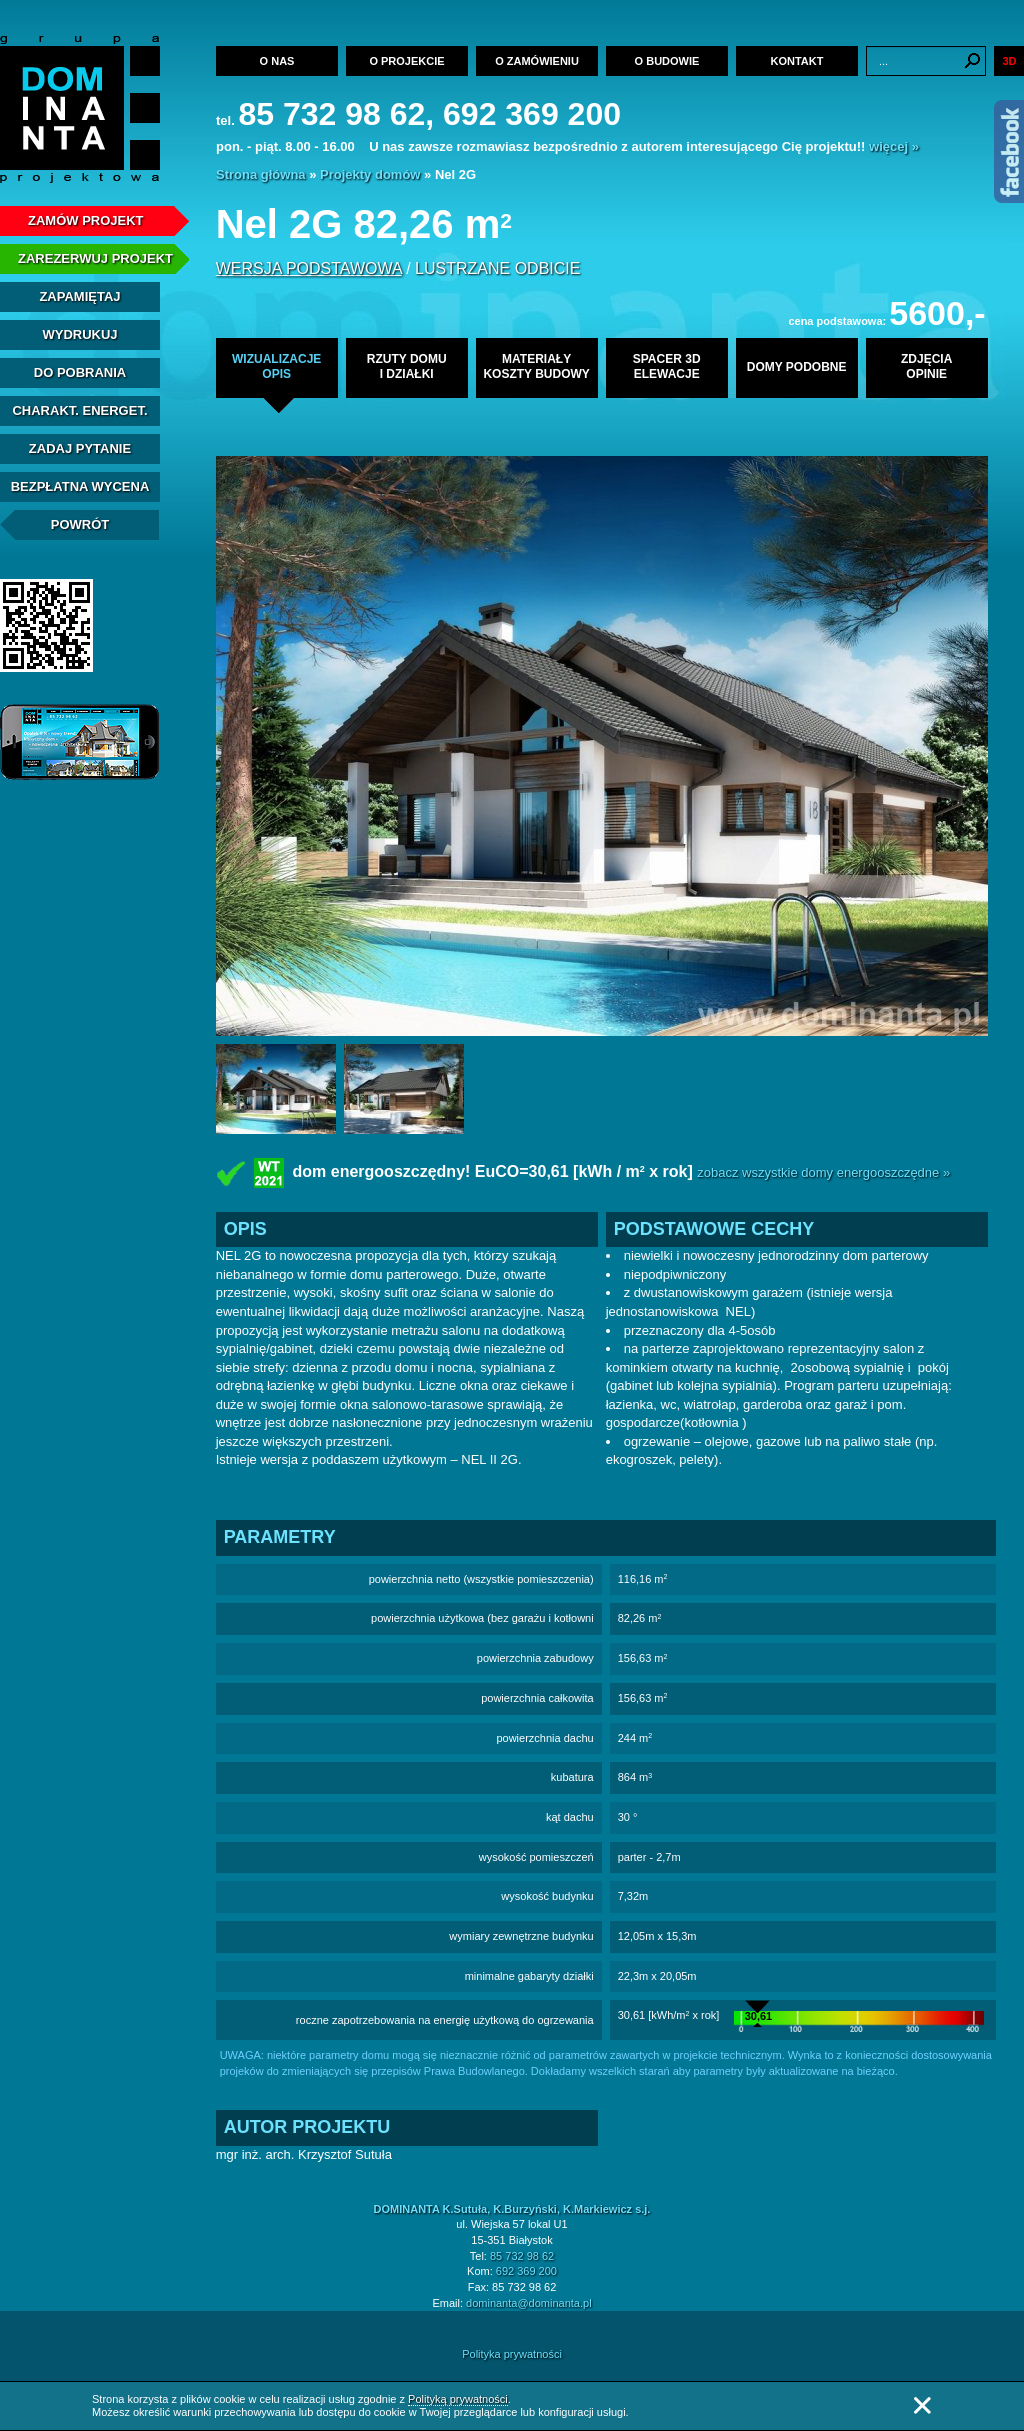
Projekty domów (370, 174)
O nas (277, 61)
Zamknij (922, 2405)
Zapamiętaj (79, 296)
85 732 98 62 (522, 2256)
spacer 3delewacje (667, 366)
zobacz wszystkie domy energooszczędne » (823, 1172)
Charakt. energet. (79, 410)
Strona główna (261, 174)
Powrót (80, 524)
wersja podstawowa (309, 268)
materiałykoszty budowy (536, 366)
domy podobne (797, 367)
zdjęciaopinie (926, 366)
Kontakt (797, 61)
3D (1009, 61)
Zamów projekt (86, 220)
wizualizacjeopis (276, 366)
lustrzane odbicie (497, 268)
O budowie (667, 61)
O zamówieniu (537, 61)
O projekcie (406, 61)
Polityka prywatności (512, 2354)
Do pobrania (80, 372)
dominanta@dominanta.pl (529, 2303)
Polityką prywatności (458, 2399)
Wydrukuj (79, 334)
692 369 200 (526, 2271)
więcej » (894, 146)
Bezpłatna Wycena (80, 486)
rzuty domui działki (407, 366)
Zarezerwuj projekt (95, 258)
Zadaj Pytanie (80, 448)
